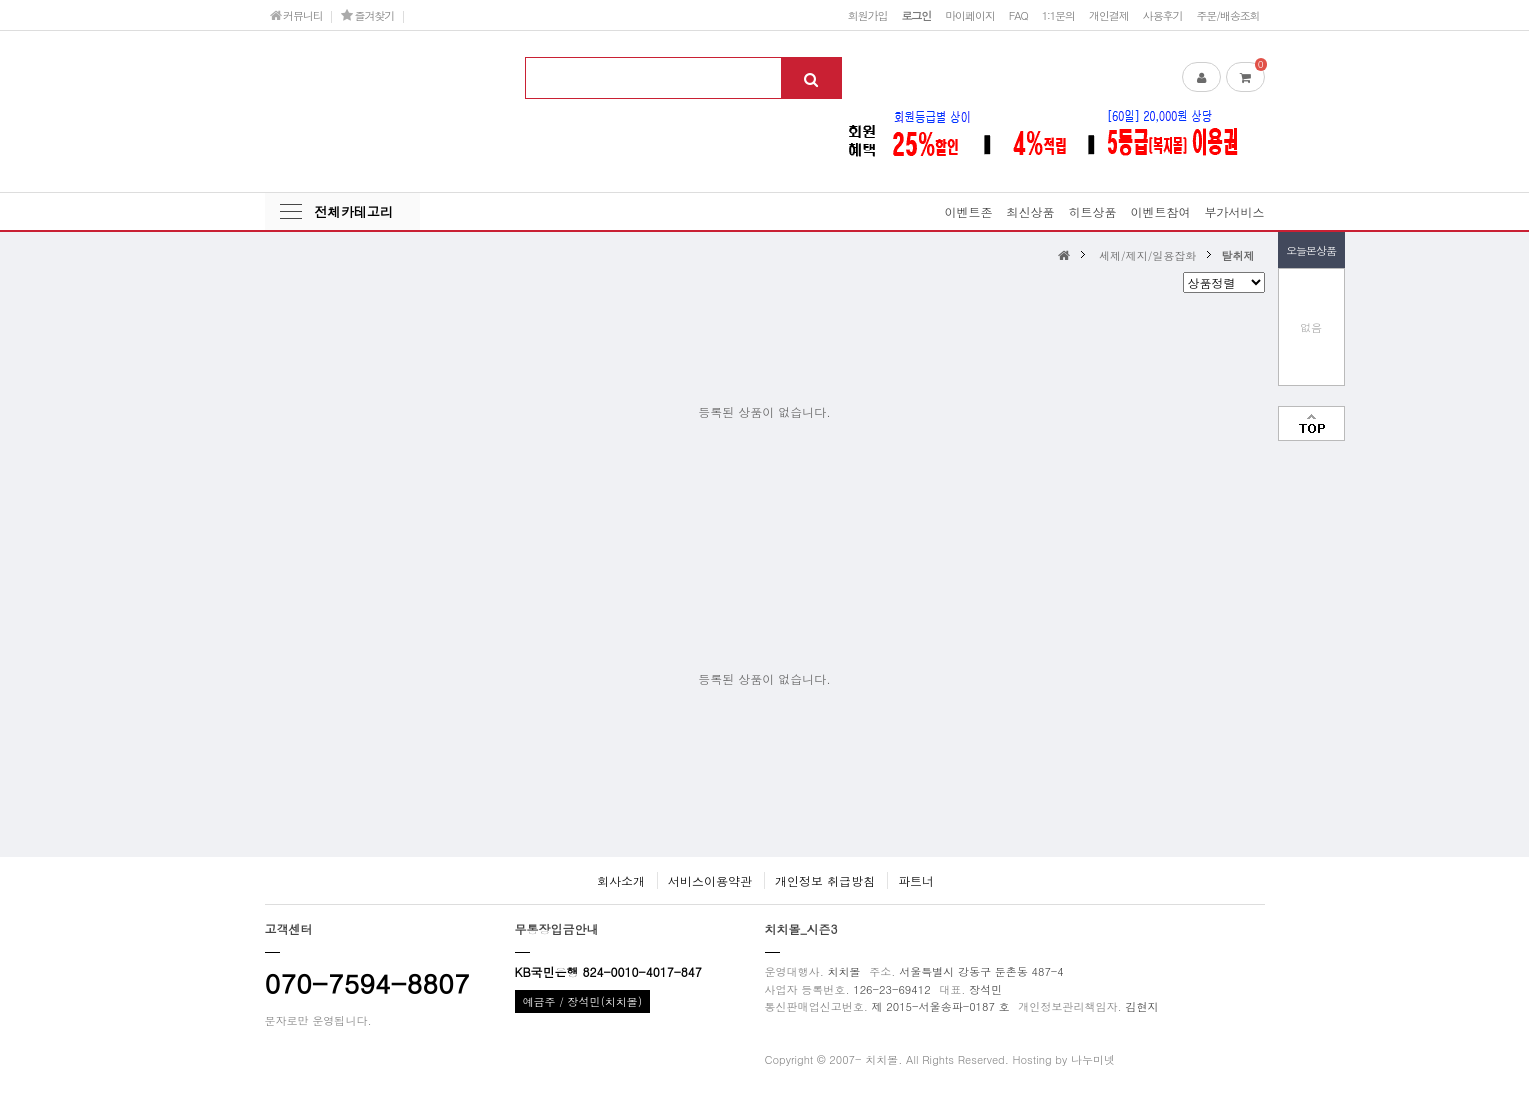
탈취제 (1237, 255)
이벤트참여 (1160, 211)
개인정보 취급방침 (825, 880)
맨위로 (1311, 423)
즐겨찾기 (367, 15)
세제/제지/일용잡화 (1147, 255)
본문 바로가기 (0, 0)
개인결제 (1109, 15)
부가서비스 (1235, 211)
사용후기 (1163, 15)
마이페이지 (970, 15)
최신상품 (1030, 211)
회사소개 (621, 880)
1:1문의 (1058, 15)
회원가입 (868, 15)
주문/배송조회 (1227, 15)
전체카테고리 (354, 211)
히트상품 (1092, 211)
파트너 (916, 880)
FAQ (1018, 15)
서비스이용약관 (710, 880)
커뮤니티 (296, 15)
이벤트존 (968, 211)
